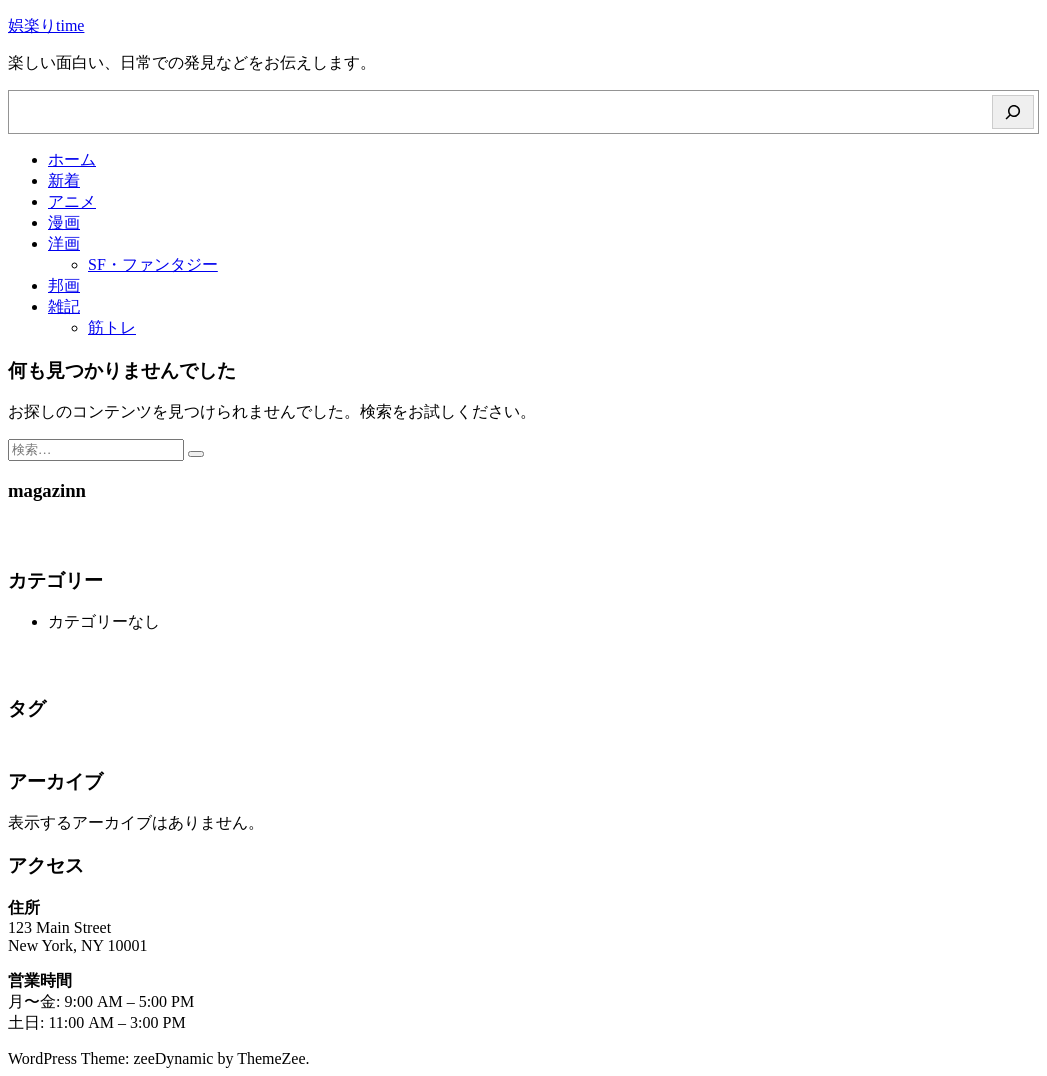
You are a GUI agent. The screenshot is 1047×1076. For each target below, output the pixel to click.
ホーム (72, 159)
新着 (64, 180)
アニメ (72, 201)
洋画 (64, 243)
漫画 (64, 222)
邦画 (64, 285)
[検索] (1013, 112)
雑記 (64, 306)
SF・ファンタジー (153, 264)
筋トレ (112, 327)
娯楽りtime (46, 25)
